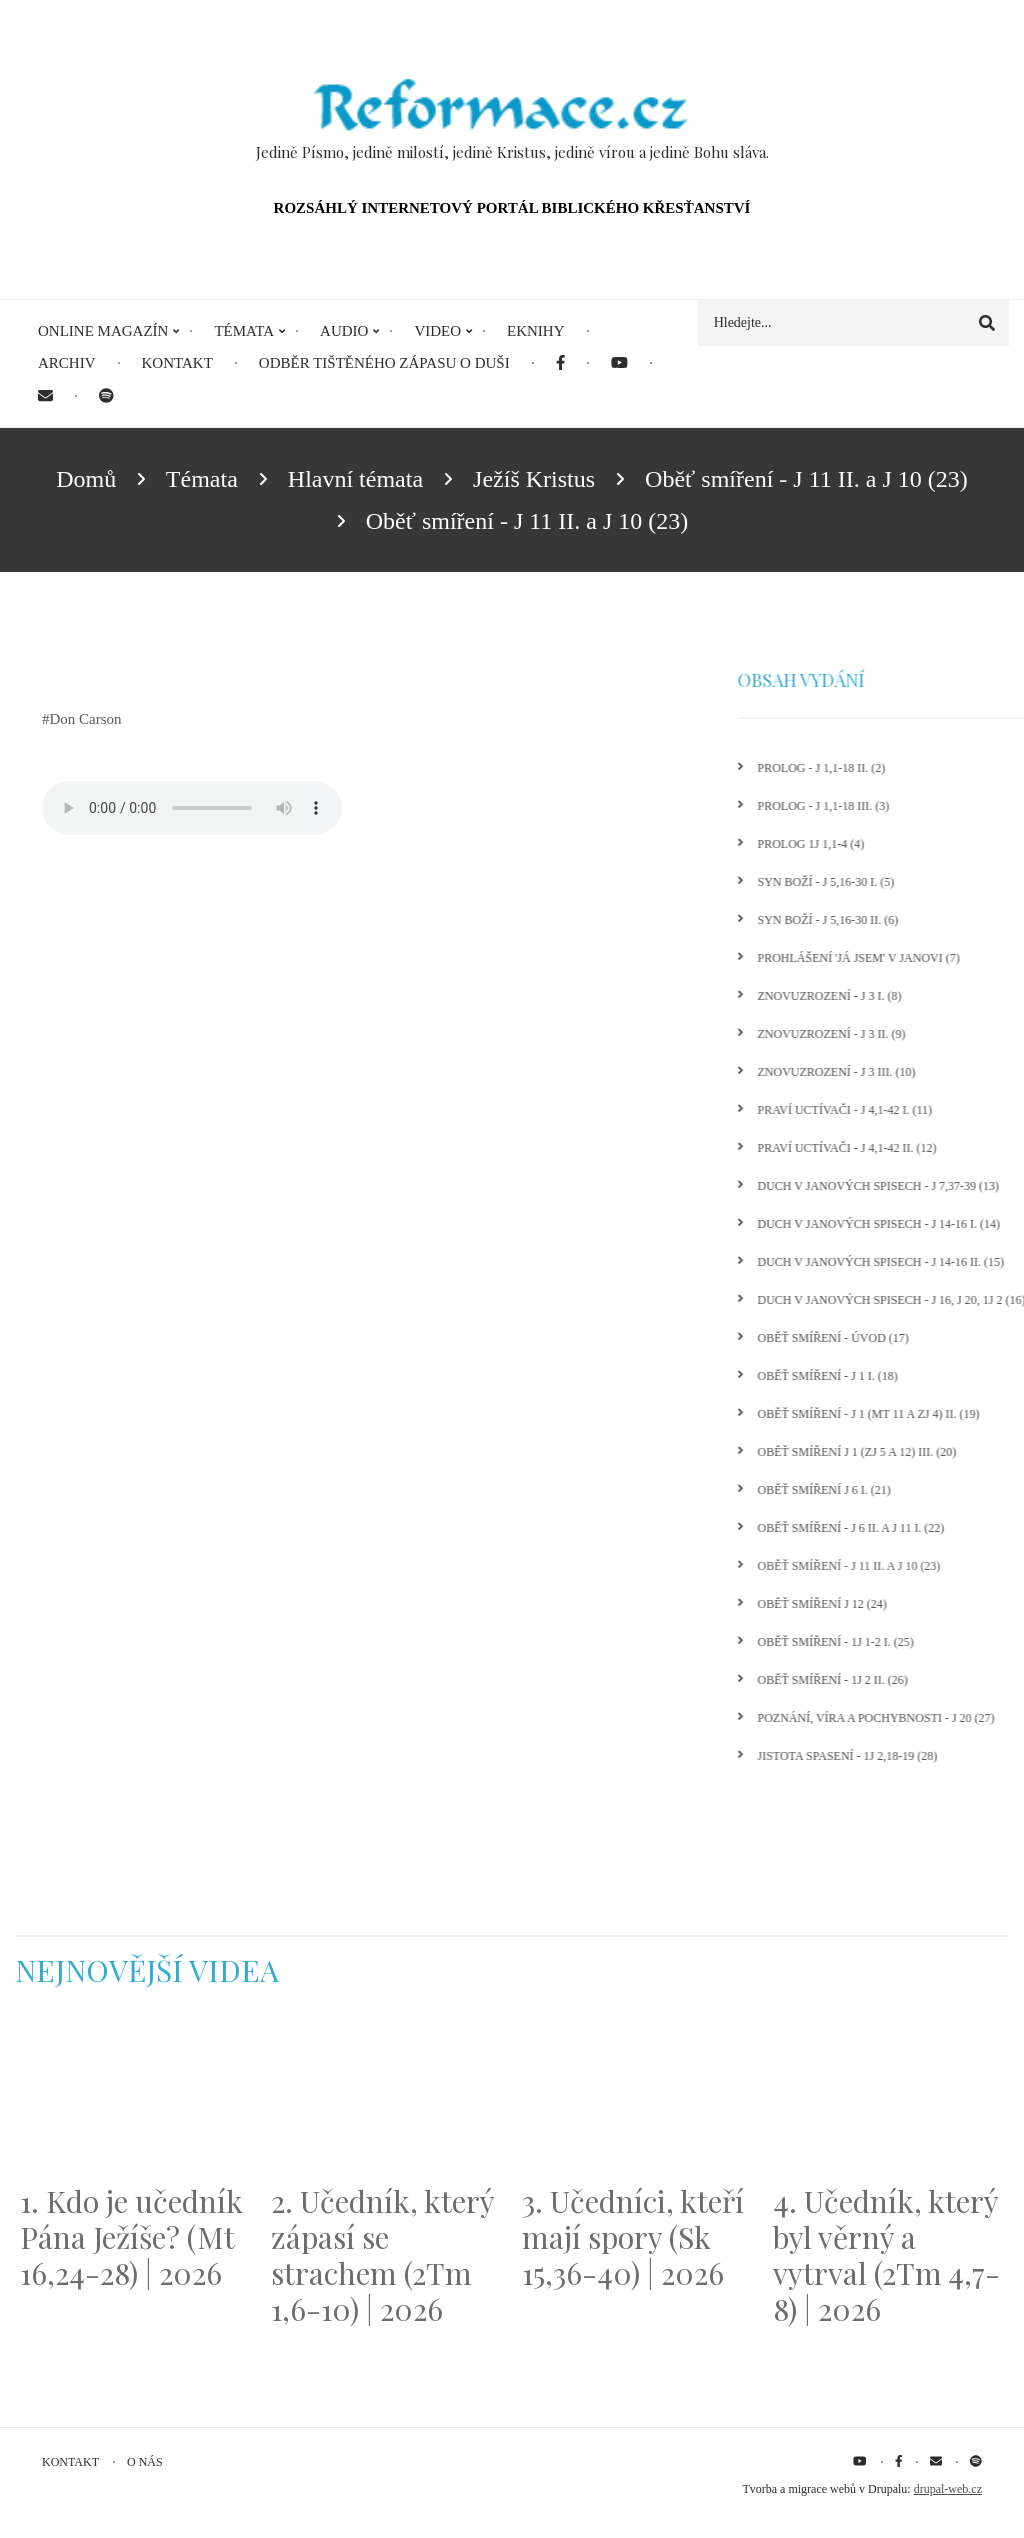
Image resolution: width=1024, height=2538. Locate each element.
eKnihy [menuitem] (536, 331)
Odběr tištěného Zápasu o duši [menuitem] (384, 363)
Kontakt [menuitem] (177, 363)
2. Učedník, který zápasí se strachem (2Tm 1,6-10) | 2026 (382, 2255)
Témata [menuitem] (244, 331)
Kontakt (70, 2462)
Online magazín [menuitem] (103, 331)
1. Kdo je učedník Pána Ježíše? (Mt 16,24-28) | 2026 (131, 2237)
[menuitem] (560, 363)
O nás (145, 2462)
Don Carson (86, 719)
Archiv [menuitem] (67, 363)
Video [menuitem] (437, 331)
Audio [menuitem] (344, 331)
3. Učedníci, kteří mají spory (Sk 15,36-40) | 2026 (633, 2237)
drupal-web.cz (948, 2489)
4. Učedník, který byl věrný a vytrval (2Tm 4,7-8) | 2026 (886, 2255)
